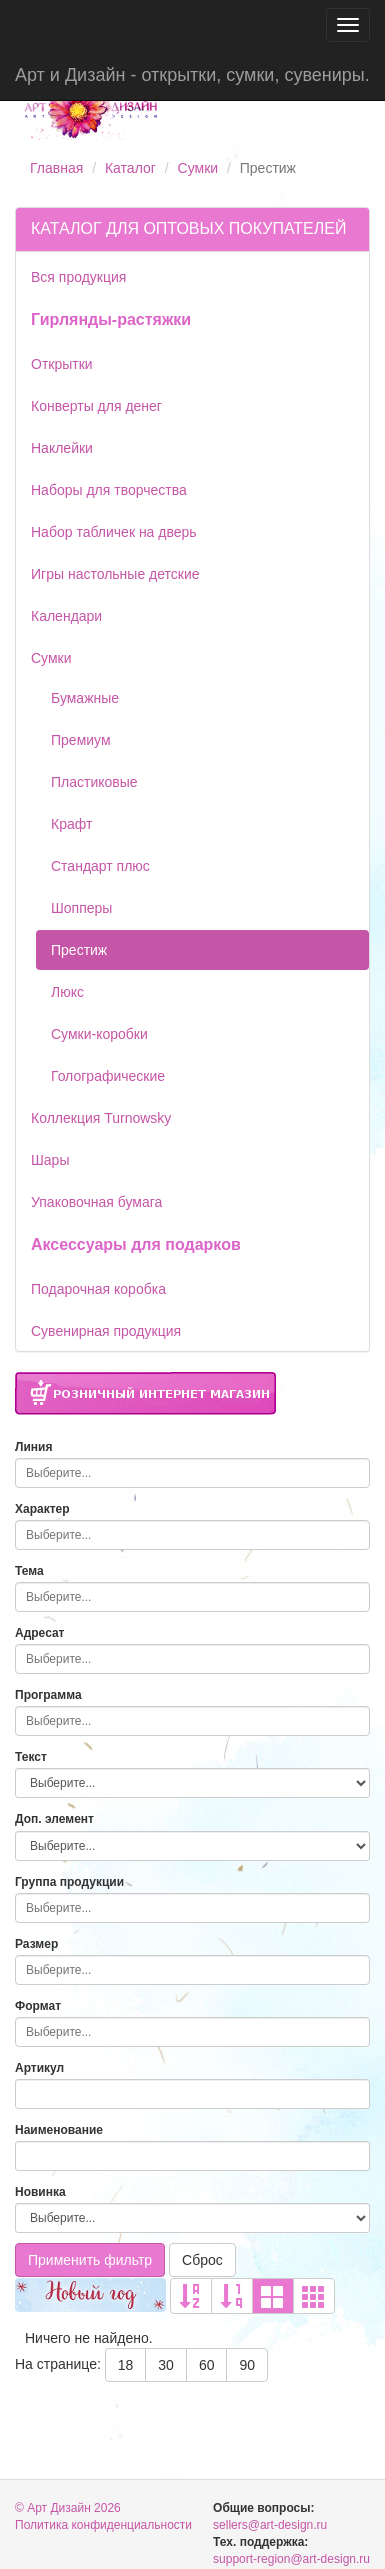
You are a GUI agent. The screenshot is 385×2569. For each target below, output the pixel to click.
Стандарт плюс (100, 866)
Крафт (71, 824)
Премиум (81, 740)
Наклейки (62, 448)
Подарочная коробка (98, 1289)
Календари (66, 616)
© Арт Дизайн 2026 (68, 2508)
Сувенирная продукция (106, 1331)
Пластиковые (94, 782)
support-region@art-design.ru (291, 2559)
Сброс (202, 2260)
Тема (29, 1571)
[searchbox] (187, 1473)
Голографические (108, 1076)
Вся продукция (78, 277)
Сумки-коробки (99, 1034)
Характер (42, 1509)
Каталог (130, 168)
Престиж (79, 950)
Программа (48, 1695)
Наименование (59, 2130)
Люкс (67, 992)
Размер (36, 1944)
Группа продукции (69, 1882)
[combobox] (192, 1473)
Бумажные (85, 698)
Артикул (39, 2068)
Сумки (198, 168)
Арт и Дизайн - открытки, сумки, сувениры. (192, 75)
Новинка (40, 2192)
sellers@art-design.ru (270, 2525)
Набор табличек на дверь (114, 532)
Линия (33, 1447)
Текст (31, 1757)
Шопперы (81, 908)
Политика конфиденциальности (103, 2525)
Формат (38, 2006)
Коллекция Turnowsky (101, 1118)
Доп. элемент (54, 1819)
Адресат (40, 1633)
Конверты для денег (96, 406)
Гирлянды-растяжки (111, 319)
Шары (50, 1160)
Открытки (62, 364)
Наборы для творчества (109, 490)
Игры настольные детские (115, 574)
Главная (56, 168)
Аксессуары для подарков (136, 1244)
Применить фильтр (90, 2260)
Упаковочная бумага (96, 1202)
